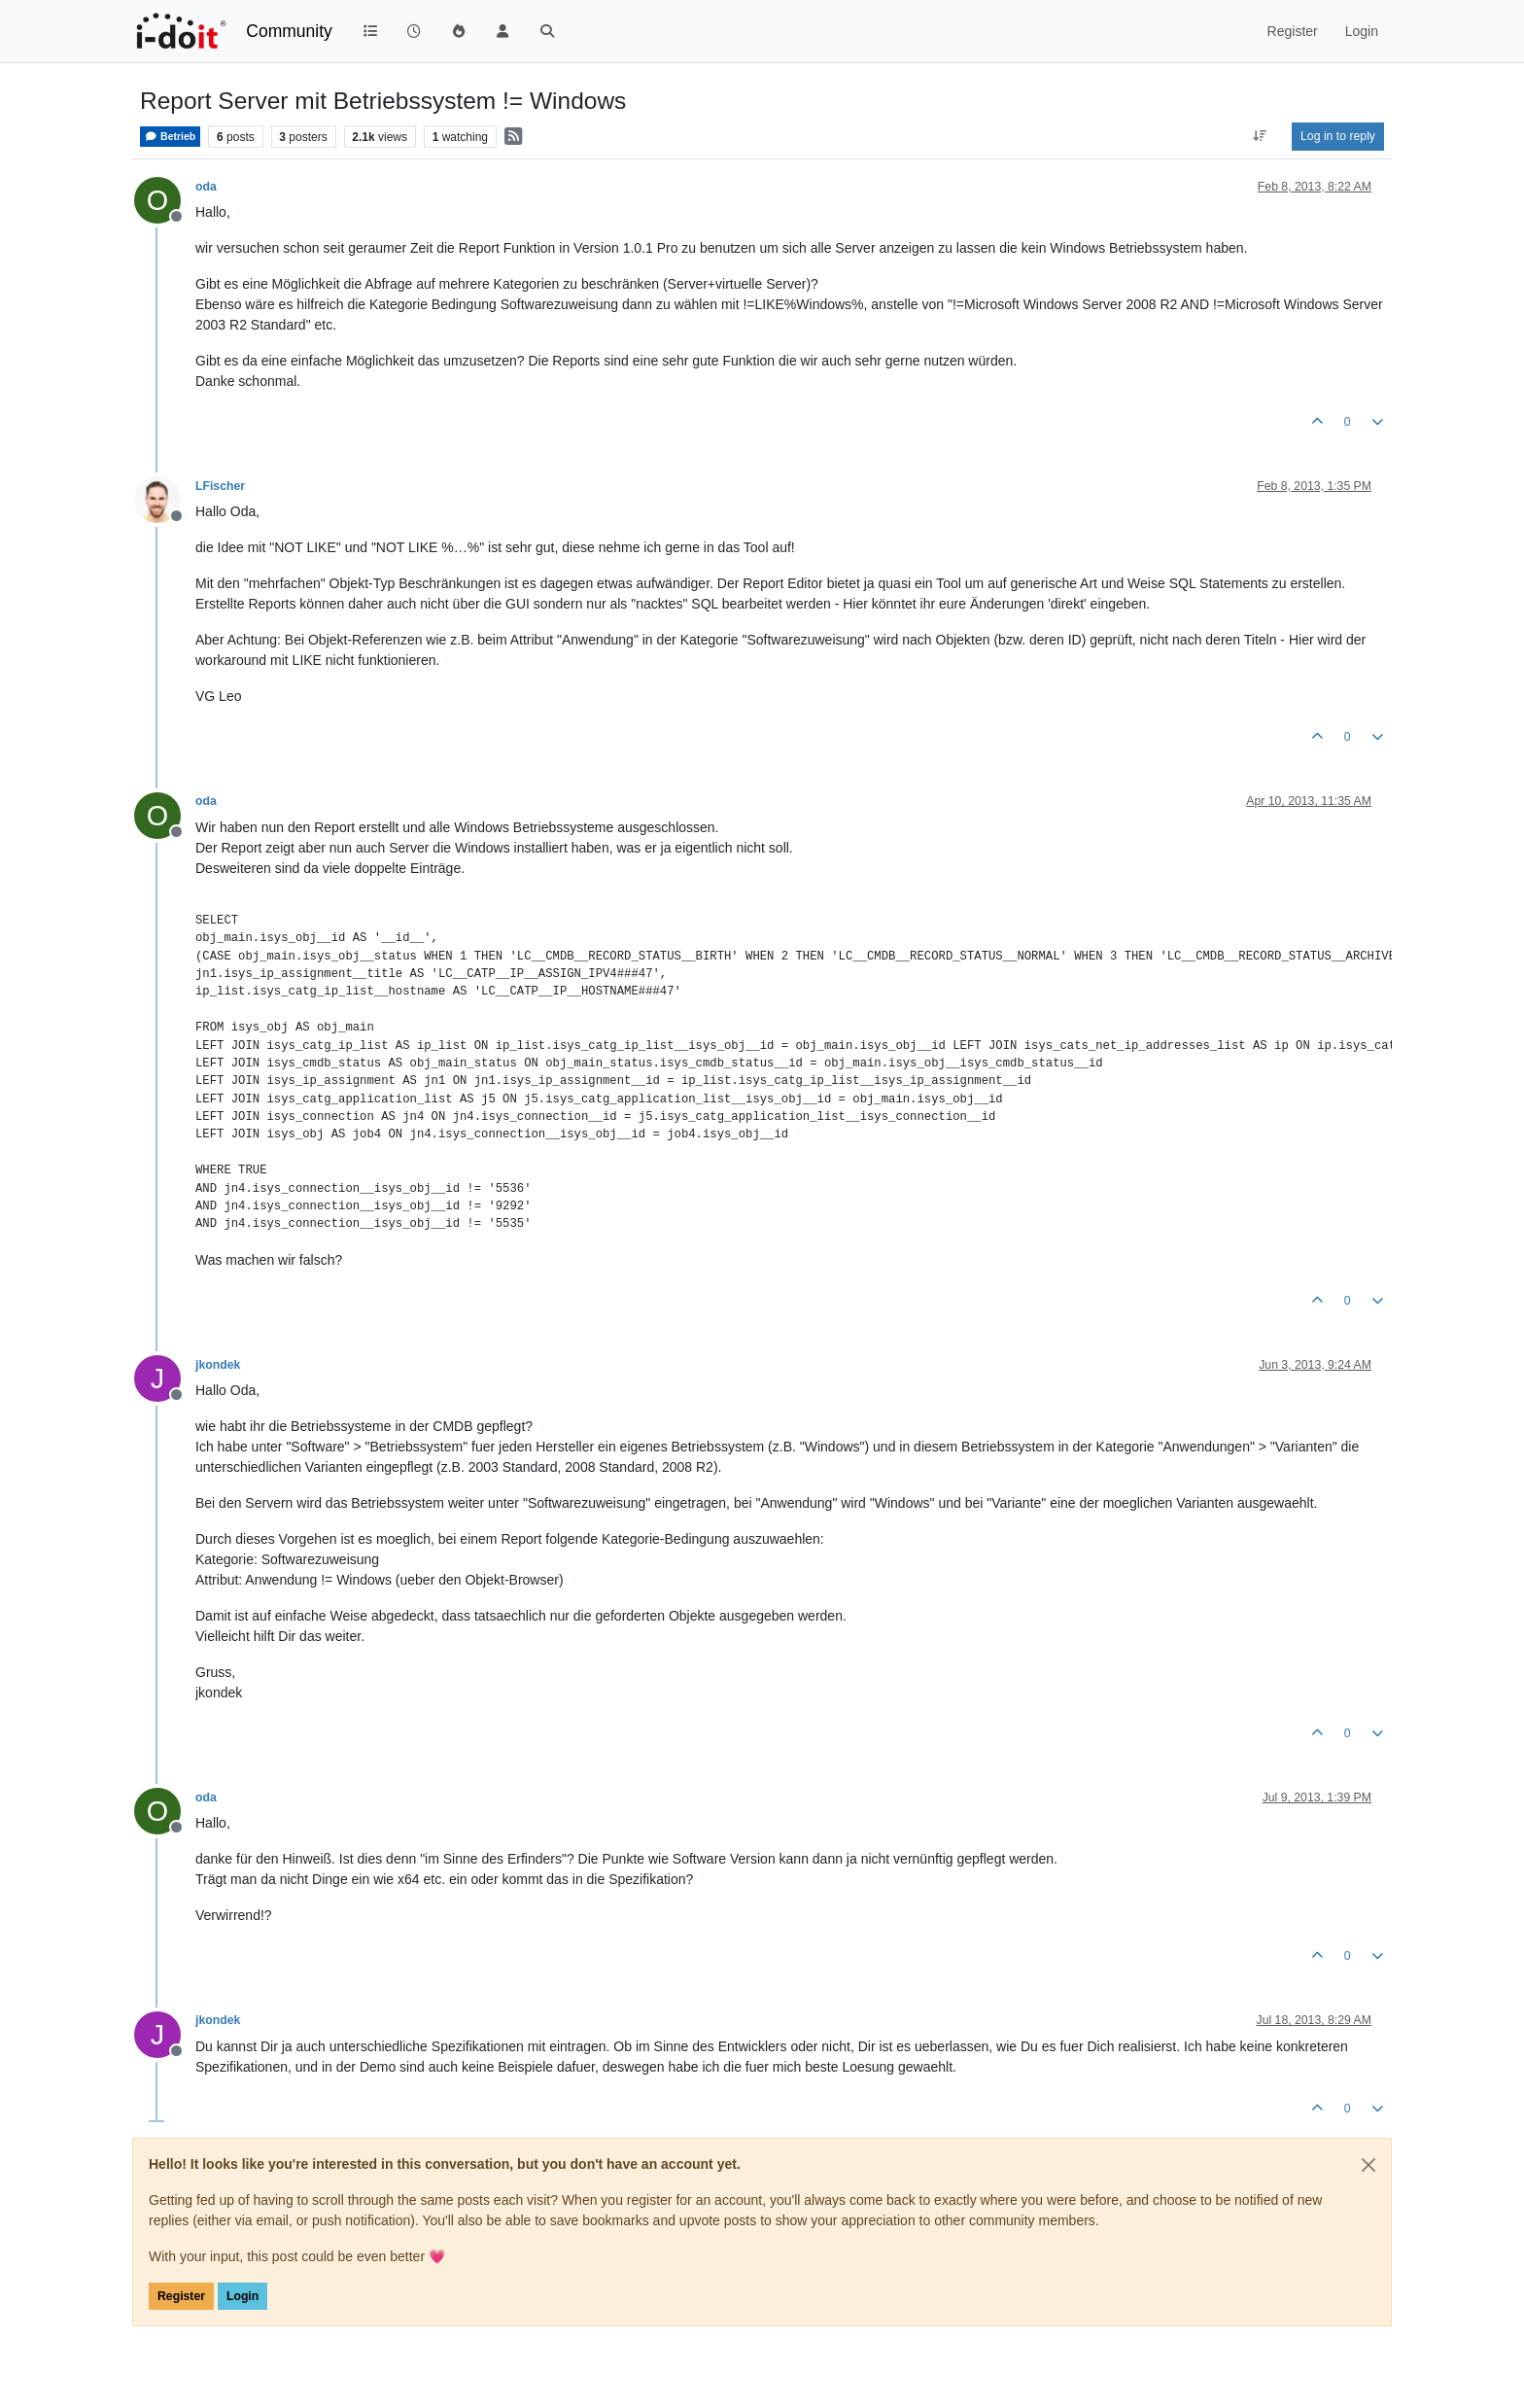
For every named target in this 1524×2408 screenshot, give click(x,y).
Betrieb (170, 136)
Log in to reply (1337, 136)
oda (206, 186)
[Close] (1368, 2165)
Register (181, 2296)
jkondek (217, 1365)
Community (289, 31)
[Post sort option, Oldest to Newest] (1260, 136)
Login (242, 2296)
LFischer (220, 486)
